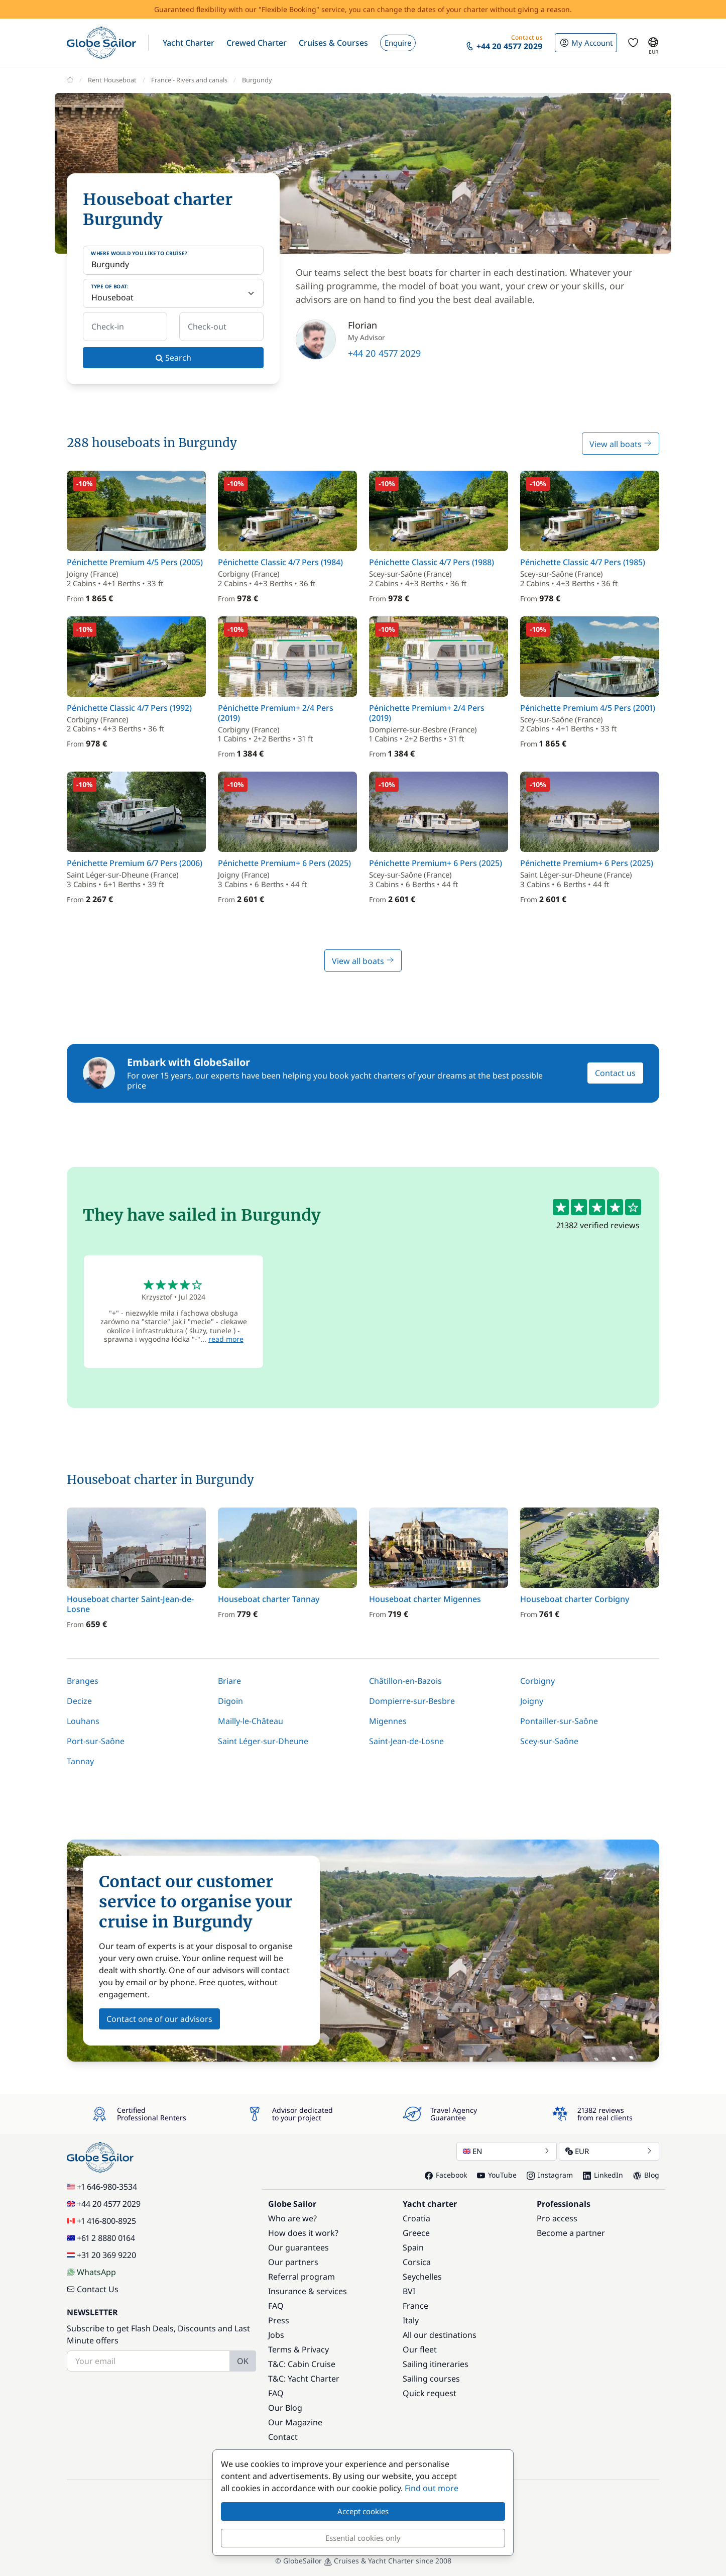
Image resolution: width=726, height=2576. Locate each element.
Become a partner (571, 2232)
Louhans (83, 1721)
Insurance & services (307, 2291)
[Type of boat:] (173, 293)
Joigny (531, 1700)
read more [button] (226, 1339)
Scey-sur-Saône (549, 1741)
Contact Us (92, 2289)
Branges (82, 1680)
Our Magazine (295, 2422)
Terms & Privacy (298, 2349)
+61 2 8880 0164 (101, 2237)
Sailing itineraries (435, 2364)
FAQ (276, 2305)
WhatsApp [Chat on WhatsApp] (91, 2272)
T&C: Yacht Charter (303, 2378)
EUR (609, 2151)
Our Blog (285, 2407)
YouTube (497, 2175)
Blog (646, 2175)
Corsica (417, 2262)
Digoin (230, 1700)
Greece (416, 2232)
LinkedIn (603, 2175)
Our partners (293, 2262)
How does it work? (303, 2232)
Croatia (416, 2218)
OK (243, 2361)
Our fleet (420, 2349)
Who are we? (292, 2218)
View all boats (620, 444)
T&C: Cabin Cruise (301, 2364)
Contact (283, 2436)
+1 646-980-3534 (102, 2186)
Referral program (301, 2276)
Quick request (429, 2393)
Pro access (557, 2218)
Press (278, 2320)
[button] (188, 43)
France (415, 2305)
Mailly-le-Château (250, 1721)
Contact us (615, 1073)
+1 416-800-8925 (101, 2220)
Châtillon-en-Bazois (405, 1680)
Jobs (276, 2334)
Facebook (446, 2175)
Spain (413, 2247)
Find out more (431, 2488)
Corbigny (537, 1680)
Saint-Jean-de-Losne (406, 1741)
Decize (79, 1700)
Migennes (388, 1721)
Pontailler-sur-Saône (559, 1721)
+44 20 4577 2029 (384, 353)
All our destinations (439, 2334)
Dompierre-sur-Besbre (412, 1700)
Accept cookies (363, 2511)
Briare (229, 1680)
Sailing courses (431, 2378)
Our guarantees (298, 2247)
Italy (411, 2320)
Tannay (80, 1761)
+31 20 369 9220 (101, 2255)
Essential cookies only (363, 2538)
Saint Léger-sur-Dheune (263, 1741)
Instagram (550, 2175)
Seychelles (422, 2276)
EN (506, 2151)
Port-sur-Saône (96, 1741)
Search (173, 357)
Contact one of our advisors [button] (159, 2018)
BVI (409, 2291)
